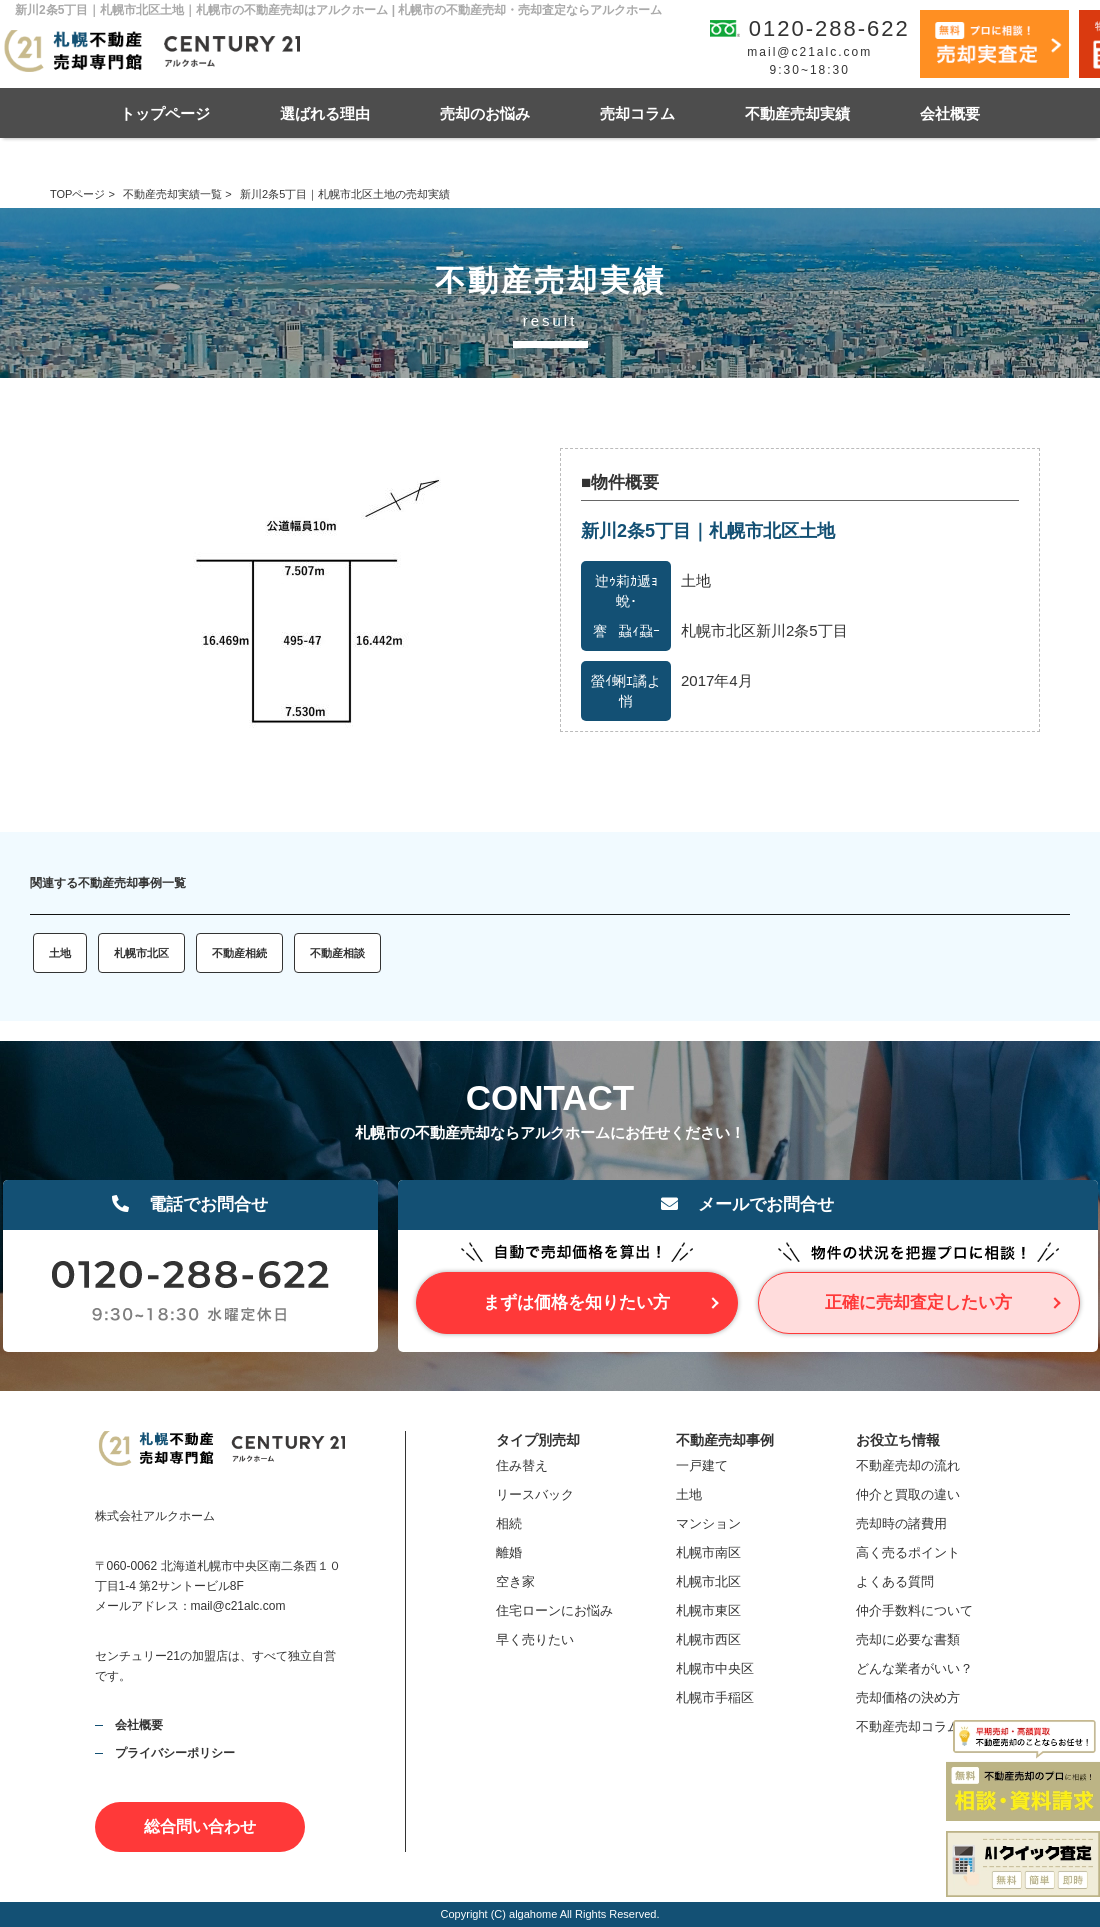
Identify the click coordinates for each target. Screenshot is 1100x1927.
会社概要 (950, 113)
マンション (708, 1523)
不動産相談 (337, 953)
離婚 (509, 1552)
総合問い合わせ (200, 1826)
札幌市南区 (708, 1552)
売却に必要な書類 (908, 1639)
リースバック (535, 1494)
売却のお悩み (485, 113)
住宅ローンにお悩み (554, 1610)
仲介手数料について (914, 1610)
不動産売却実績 (797, 113)
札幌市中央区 (715, 1668)
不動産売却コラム (908, 1726)
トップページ (165, 113)
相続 (509, 1523)
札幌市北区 (141, 953)
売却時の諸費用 (901, 1523)
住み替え (522, 1465)
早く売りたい (535, 1639)
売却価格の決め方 (908, 1697)
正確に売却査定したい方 (918, 1302)
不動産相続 (239, 953)
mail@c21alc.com (809, 52)
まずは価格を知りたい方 (576, 1302)
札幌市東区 (708, 1610)
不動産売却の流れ (908, 1465)
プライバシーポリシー (175, 1753)
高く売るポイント (908, 1552)
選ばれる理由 (325, 113)
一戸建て (702, 1465)
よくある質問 (895, 1581)
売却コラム (637, 113)
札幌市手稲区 (715, 1697)
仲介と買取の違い (908, 1494)
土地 (60, 953)
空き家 (515, 1581)
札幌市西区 (708, 1639)
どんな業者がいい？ (914, 1668)
